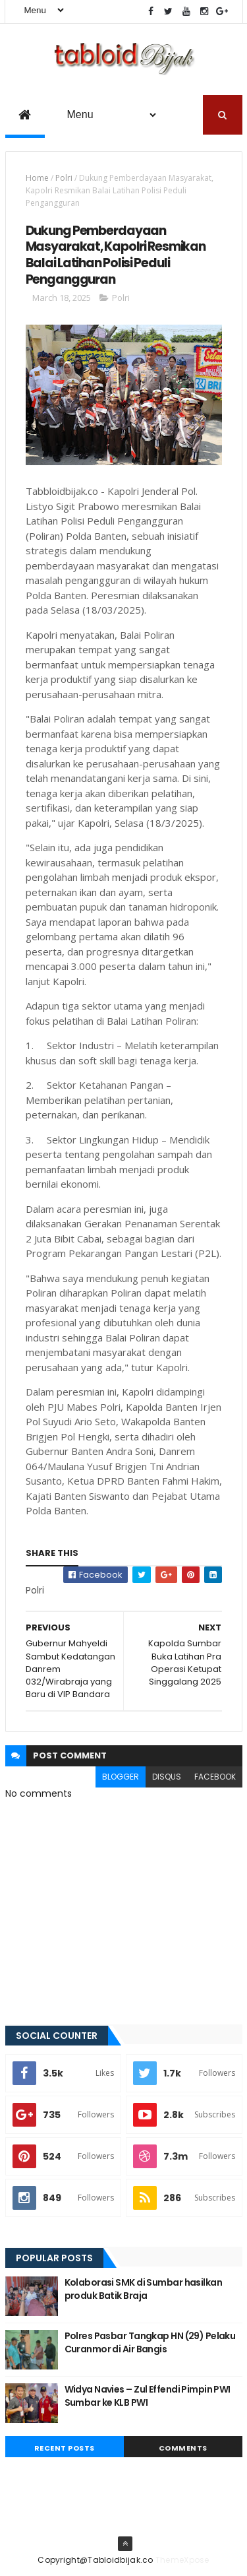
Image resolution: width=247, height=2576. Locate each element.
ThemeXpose (182, 2560)
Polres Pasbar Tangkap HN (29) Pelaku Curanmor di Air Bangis (150, 2343)
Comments (183, 2448)
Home (37, 177)
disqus (166, 1777)
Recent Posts (64, 2448)
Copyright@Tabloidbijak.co (95, 2560)
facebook (215, 1777)
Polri (63, 177)
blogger (120, 1777)
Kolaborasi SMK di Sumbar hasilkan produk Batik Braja (144, 2289)
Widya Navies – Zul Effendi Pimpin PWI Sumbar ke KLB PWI (148, 2396)
